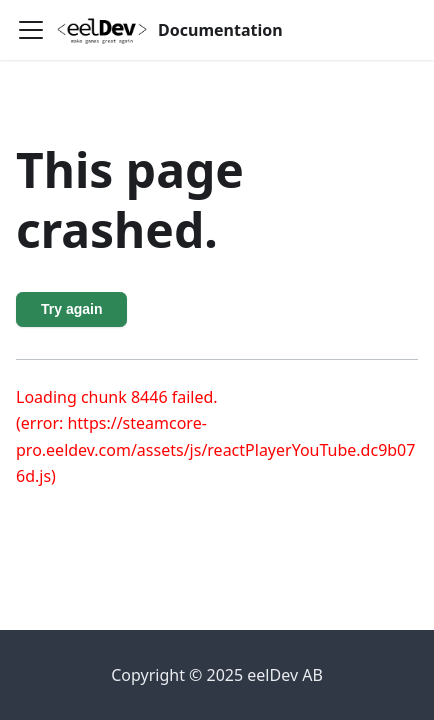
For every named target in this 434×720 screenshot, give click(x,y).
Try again (71, 309)
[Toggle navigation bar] (31, 30)
